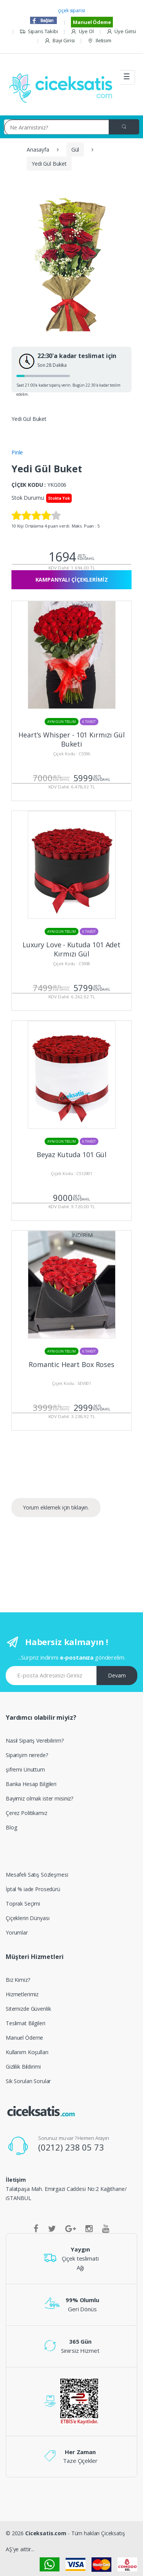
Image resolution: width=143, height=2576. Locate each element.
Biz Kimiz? (18, 1979)
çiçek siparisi (71, 10)
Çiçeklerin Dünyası (27, 1918)
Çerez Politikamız (26, 1812)
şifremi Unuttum (25, 1769)
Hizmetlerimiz (22, 1994)
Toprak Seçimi (23, 1903)
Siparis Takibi (38, 31)
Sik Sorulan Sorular (28, 2081)
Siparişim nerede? (27, 1755)
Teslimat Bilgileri (25, 2023)
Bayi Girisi (59, 40)
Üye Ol (82, 31)
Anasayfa (38, 149)
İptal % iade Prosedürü (33, 1889)
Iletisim (99, 40)
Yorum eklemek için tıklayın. (56, 1507)
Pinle (17, 452)
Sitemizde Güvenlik (28, 2008)
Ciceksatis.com (45, 2533)
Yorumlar (17, 1932)
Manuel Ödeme (92, 22)
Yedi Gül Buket (49, 163)
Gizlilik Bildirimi (23, 2066)
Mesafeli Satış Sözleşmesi (37, 1874)
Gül (75, 149)
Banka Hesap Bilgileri (31, 1784)
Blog (11, 1827)
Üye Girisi (121, 31)
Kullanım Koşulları (27, 2052)
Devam (117, 1675)
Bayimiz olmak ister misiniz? (39, 1798)
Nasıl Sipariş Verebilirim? (34, 1740)
